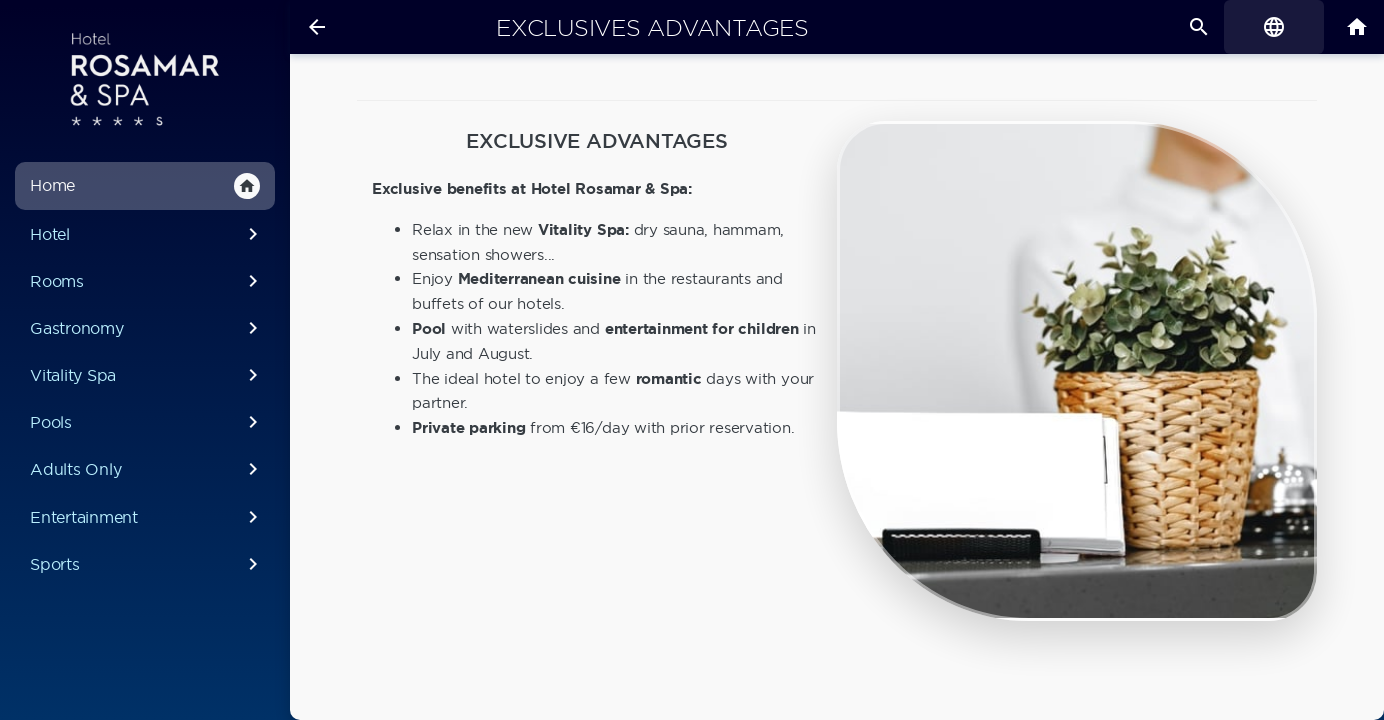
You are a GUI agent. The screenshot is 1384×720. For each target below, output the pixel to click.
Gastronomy (147, 328)
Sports (147, 564)
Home (145, 186)
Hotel (147, 234)
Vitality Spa (147, 375)
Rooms (147, 281)
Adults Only (147, 469)
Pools (147, 422)
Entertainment (147, 517)
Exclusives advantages (652, 28)
